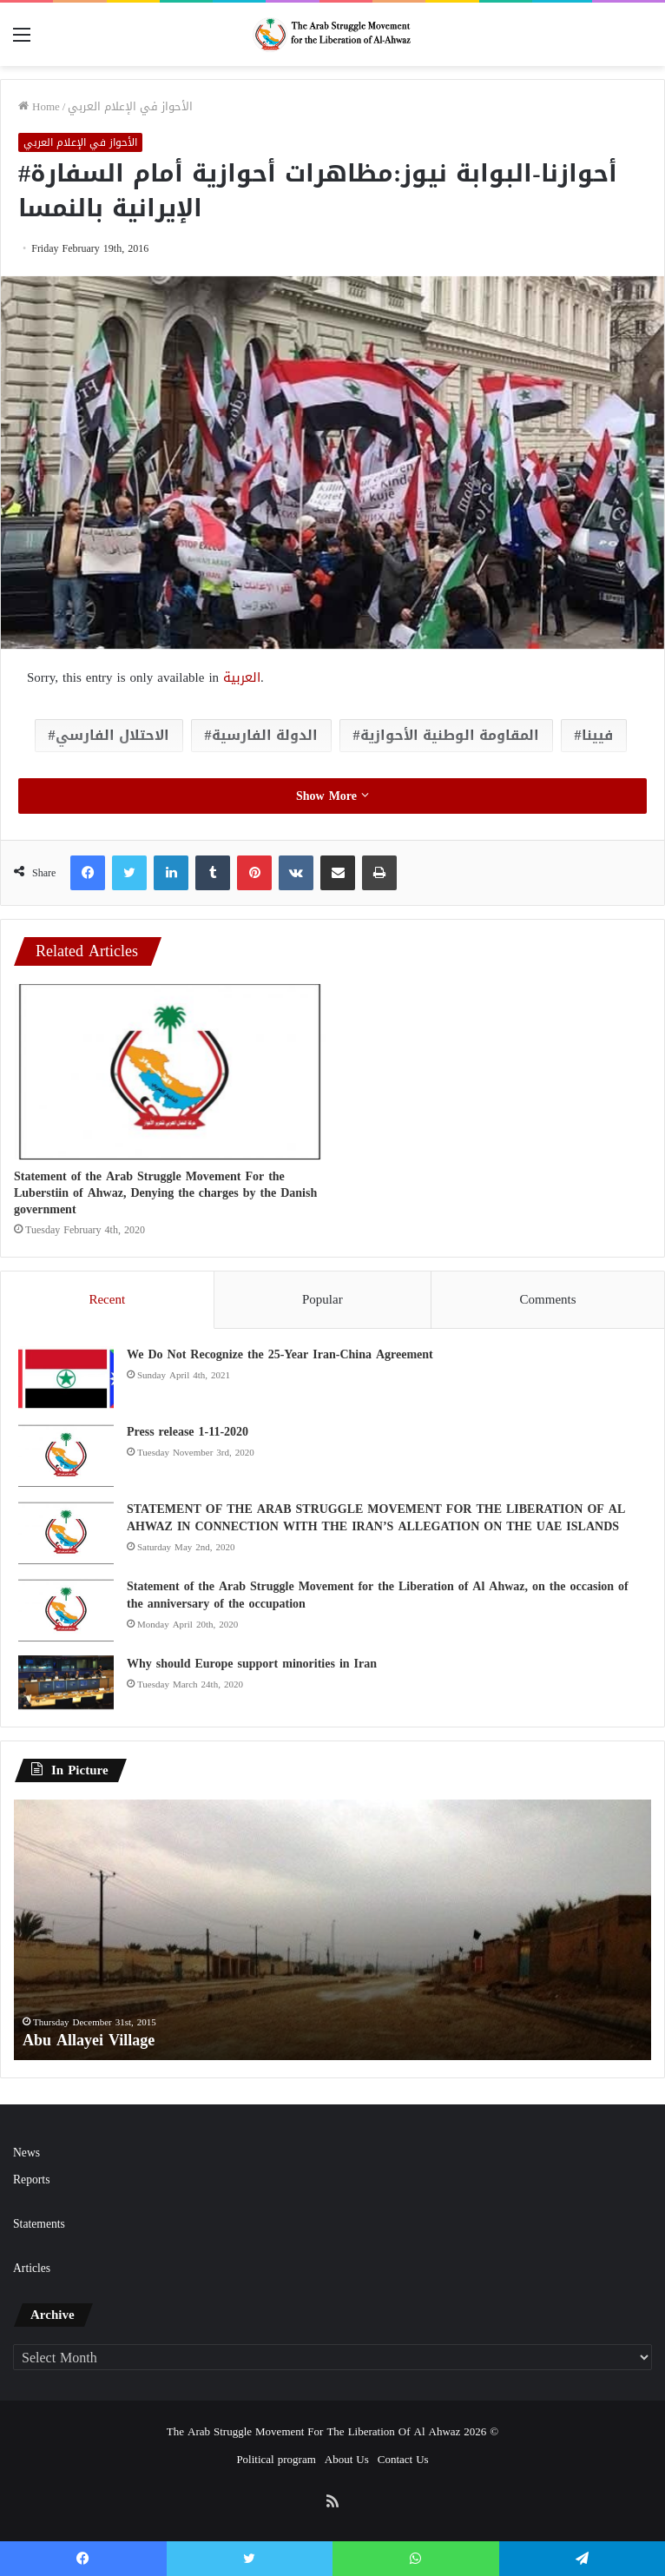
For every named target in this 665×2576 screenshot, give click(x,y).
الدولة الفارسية (265, 735)
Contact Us (403, 2459)
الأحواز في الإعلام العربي (130, 106)
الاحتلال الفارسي (112, 735)
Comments (548, 1299)
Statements (39, 2224)
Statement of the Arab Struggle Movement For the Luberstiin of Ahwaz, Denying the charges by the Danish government (165, 1193)
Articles (31, 2268)
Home (39, 106)
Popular (322, 1299)
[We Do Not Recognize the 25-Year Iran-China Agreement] (66, 1378)
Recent (107, 1299)
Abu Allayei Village (89, 2040)
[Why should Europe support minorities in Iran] (66, 1682)
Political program (275, 2459)
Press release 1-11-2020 (187, 1431)
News (26, 2152)
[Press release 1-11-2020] (66, 1456)
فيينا (597, 735)
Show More (332, 796)
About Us (347, 2459)
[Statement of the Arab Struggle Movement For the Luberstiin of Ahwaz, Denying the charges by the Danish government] (170, 1072)
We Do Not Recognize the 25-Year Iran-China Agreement (280, 1354)
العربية (241, 677)
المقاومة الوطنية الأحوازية (449, 735)
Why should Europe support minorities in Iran (252, 1663)
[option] (332, 1930)
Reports (31, 2179)
